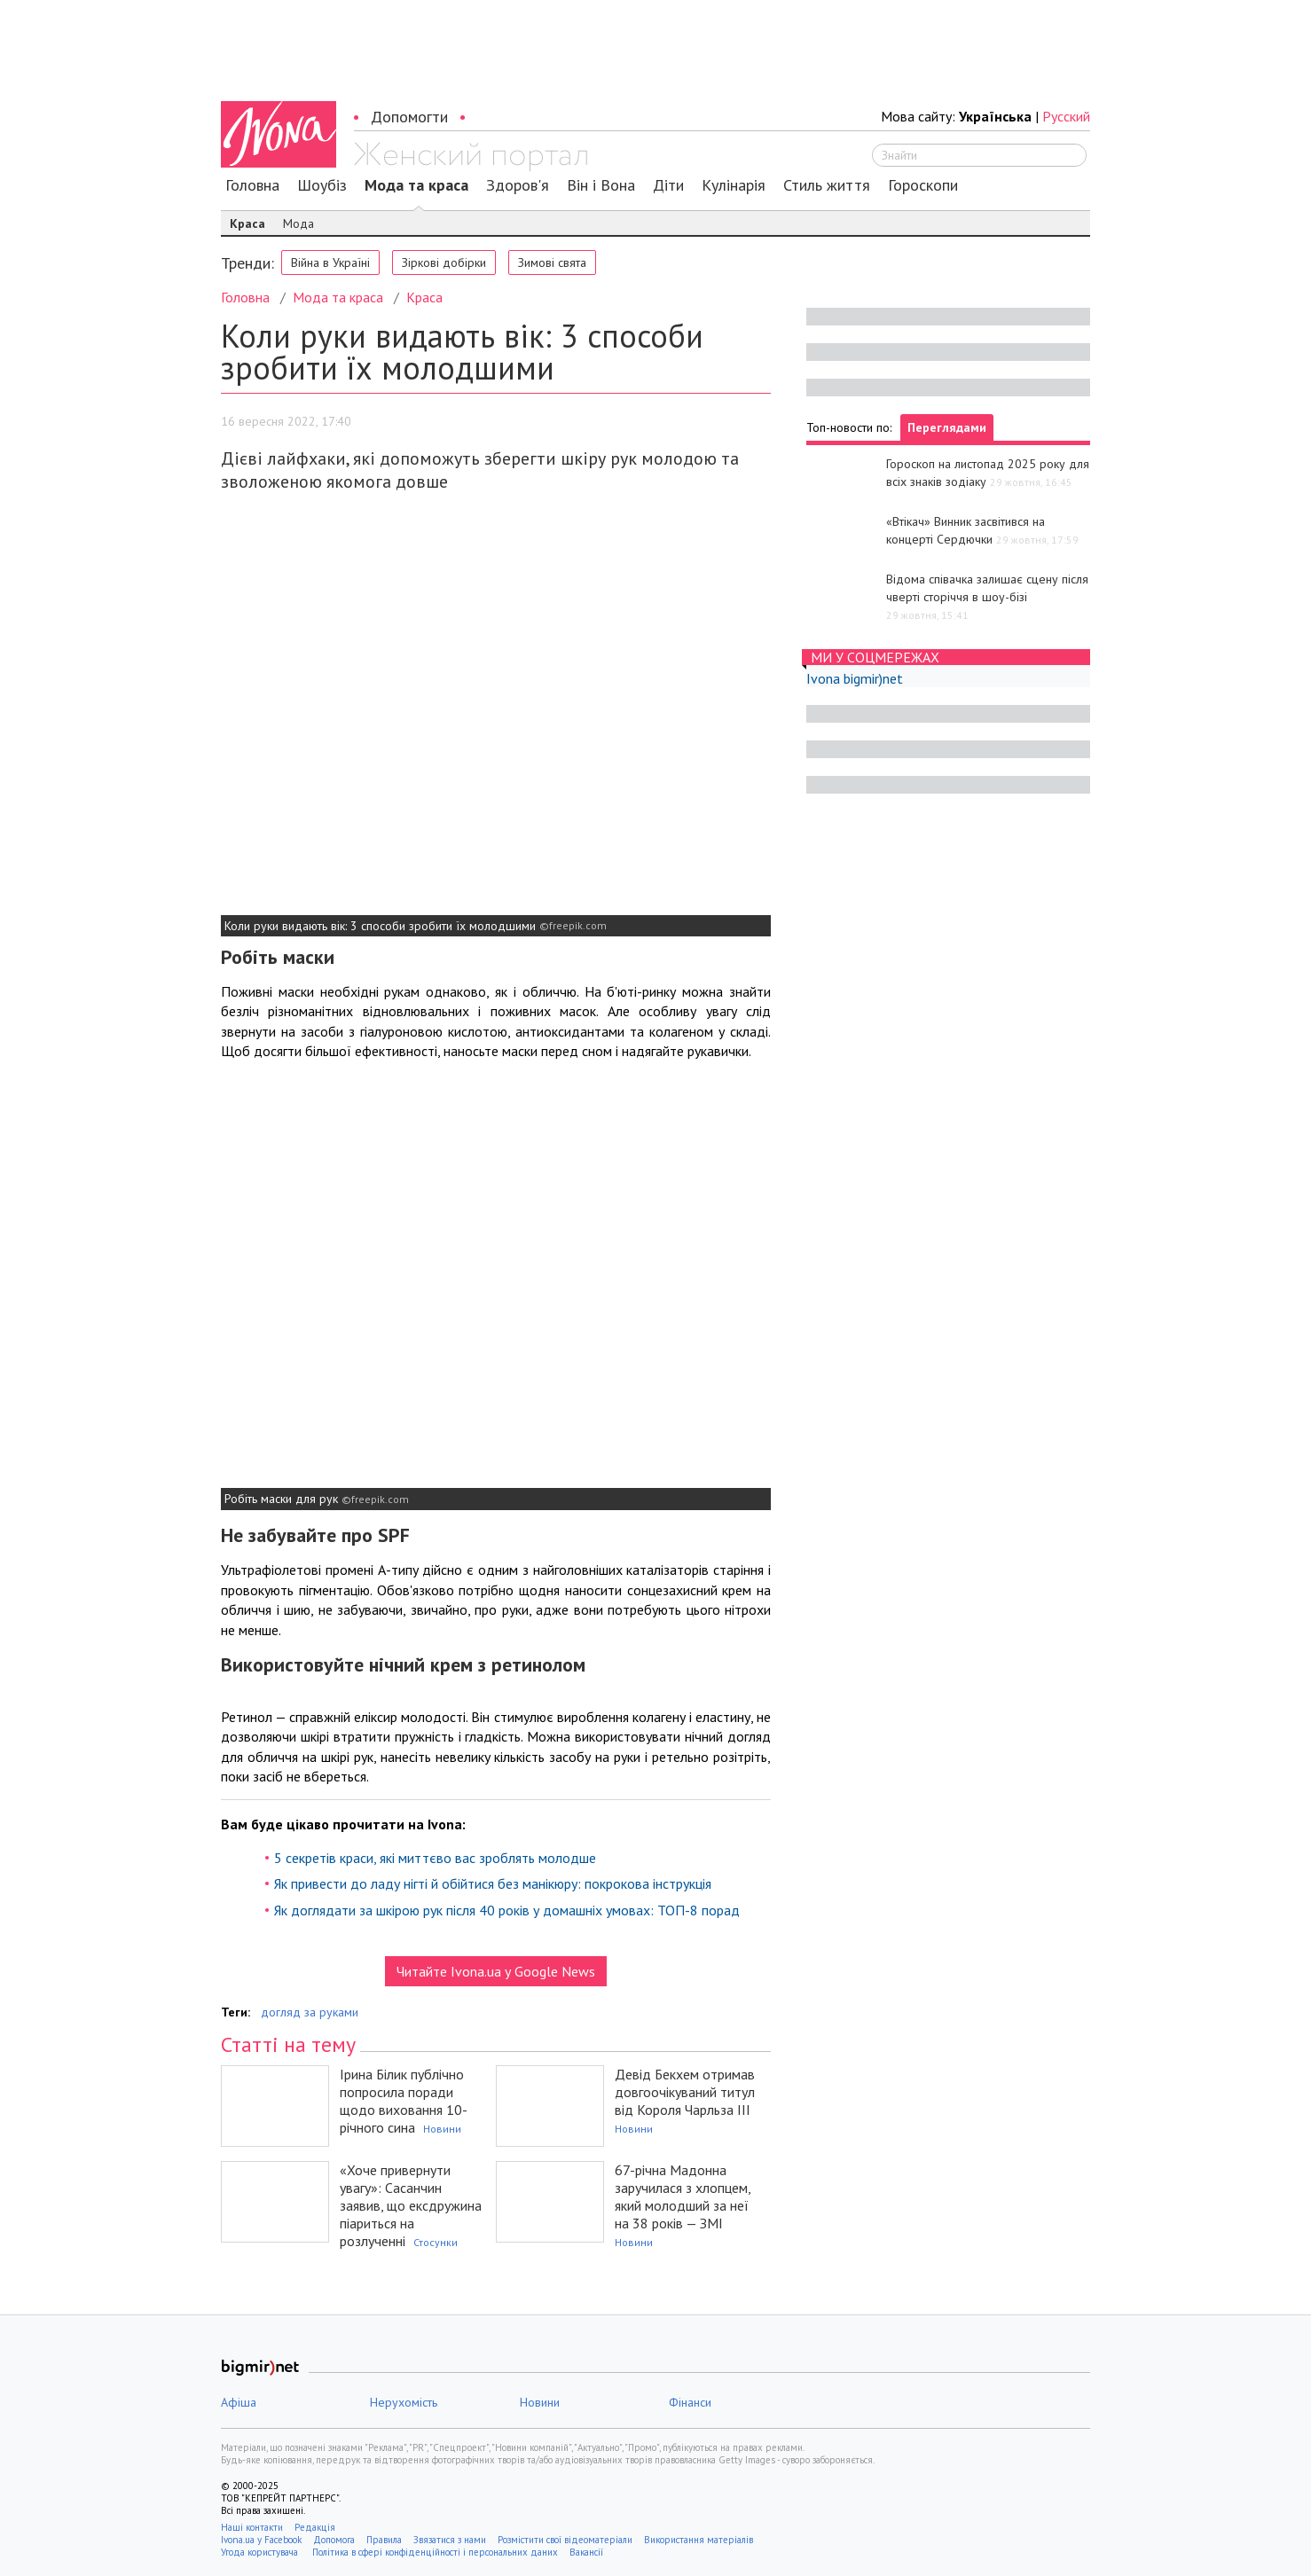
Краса (247, 223)
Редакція (314, 2527)
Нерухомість (403, 2402)
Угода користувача (261, 2552)
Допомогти (409, 116)
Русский (1066, 116)
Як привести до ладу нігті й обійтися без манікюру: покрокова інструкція (492, 1883)
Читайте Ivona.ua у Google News (495, 1971)
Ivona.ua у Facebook (261, 2539)
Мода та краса (416, 185)
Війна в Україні (330, 262)
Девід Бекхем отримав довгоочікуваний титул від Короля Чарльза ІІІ (685, 2091)
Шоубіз (322, 185)
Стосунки (435, 2242)
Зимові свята (552, 262)
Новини (442, 2128)
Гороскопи (923, 185)
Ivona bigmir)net (854, 678)
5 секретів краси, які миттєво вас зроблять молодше (435, 1858)
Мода (298, 223)
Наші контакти (252, 2527)
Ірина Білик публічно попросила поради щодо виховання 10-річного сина (403, 2100)
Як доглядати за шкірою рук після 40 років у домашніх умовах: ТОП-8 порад (507, 1910)
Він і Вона (601, 185)
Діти (668, 185)
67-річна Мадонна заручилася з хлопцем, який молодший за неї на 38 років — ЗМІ (682, 2196)
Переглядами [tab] (946, 427)
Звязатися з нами (449, 2539)
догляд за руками (309, 2012)
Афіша (238, 2402)
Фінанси (690, 2402)
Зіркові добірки (444, 262)
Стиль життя (826, 185)
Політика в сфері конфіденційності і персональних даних (435, 2552)
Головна (252, 185)
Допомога (334, 2539)
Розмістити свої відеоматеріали (565, 2539)
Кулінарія (733, 185)
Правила (384, 2539)
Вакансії (586, 2552)
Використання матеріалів (698, 2539)
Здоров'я (517, 185)
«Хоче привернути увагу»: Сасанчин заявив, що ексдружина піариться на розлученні (411, 2205)
